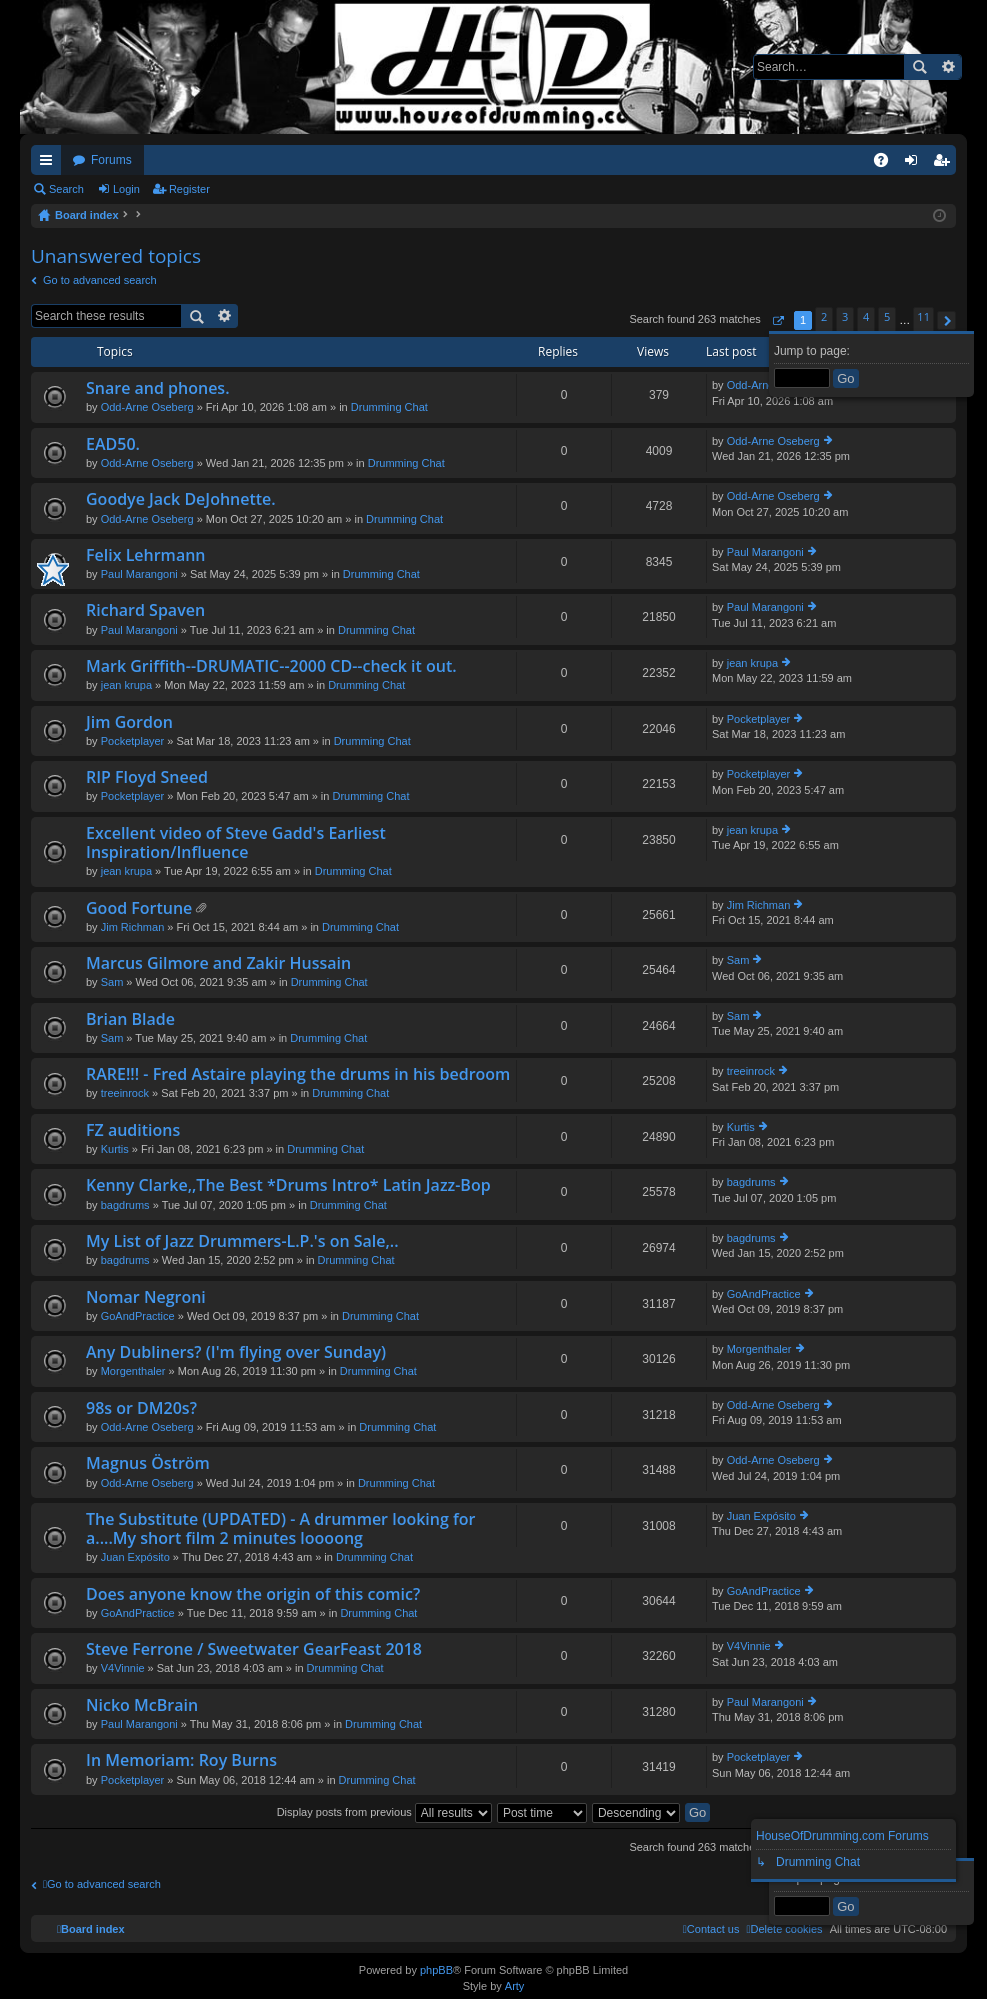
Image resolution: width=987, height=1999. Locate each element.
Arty (515, 1986)
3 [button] (845, 316)
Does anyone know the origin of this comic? (253, 1595)
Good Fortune (139, 909)
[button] (777, 320)
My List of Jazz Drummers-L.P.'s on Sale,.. (242, 1242)
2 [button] (824, 316)
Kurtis (115, 1149)
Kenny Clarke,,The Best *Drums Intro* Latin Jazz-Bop (288, 1186)
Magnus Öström (148, 1464)
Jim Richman (133, 927)
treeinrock (125, 1093)
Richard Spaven (145, 611)
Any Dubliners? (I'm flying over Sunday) (236, 1353)
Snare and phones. (158, 389)
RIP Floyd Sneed (147, 778)
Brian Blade (130, 1020)
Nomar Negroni (146, 1298)
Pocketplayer (133, 741)
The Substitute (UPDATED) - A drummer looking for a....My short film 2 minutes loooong (280, 1529)
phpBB (436, 1970)
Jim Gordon (129, 723)
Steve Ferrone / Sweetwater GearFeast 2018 (254, 1650)
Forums (111, 160)
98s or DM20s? (141, 1409)
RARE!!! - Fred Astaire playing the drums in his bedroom (298, 1075)
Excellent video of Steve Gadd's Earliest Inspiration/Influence (236, 843)
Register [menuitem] (945, 164)
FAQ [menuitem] (887, 164)
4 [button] (866, 316)
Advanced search (947, 67)
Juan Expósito (135, 1557)
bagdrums (125, 1205)
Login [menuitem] (915, 164)
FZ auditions (133, 1131)
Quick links (50, 164)
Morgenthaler (133, 1371)
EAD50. (113, 445)
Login (126, 189)
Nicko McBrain (142, 1706)
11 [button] (923, 316)
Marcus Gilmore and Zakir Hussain (218, 964)
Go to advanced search (100, 280)
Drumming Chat (389, 407)
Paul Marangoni (139, 574)
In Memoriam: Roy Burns (181, 1761)
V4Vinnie (123, 1668)
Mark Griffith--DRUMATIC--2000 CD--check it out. (271, 667)
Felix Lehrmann (146, 556)
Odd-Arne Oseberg (147, 407)
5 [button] (887, 316)
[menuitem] (784, 1929)
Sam (112, 982)
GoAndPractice (138, 1316)
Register (189, 189)
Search (919, 67)
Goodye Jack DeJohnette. (181, 500)
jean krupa (126, 685)
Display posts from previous (384, 1812)
